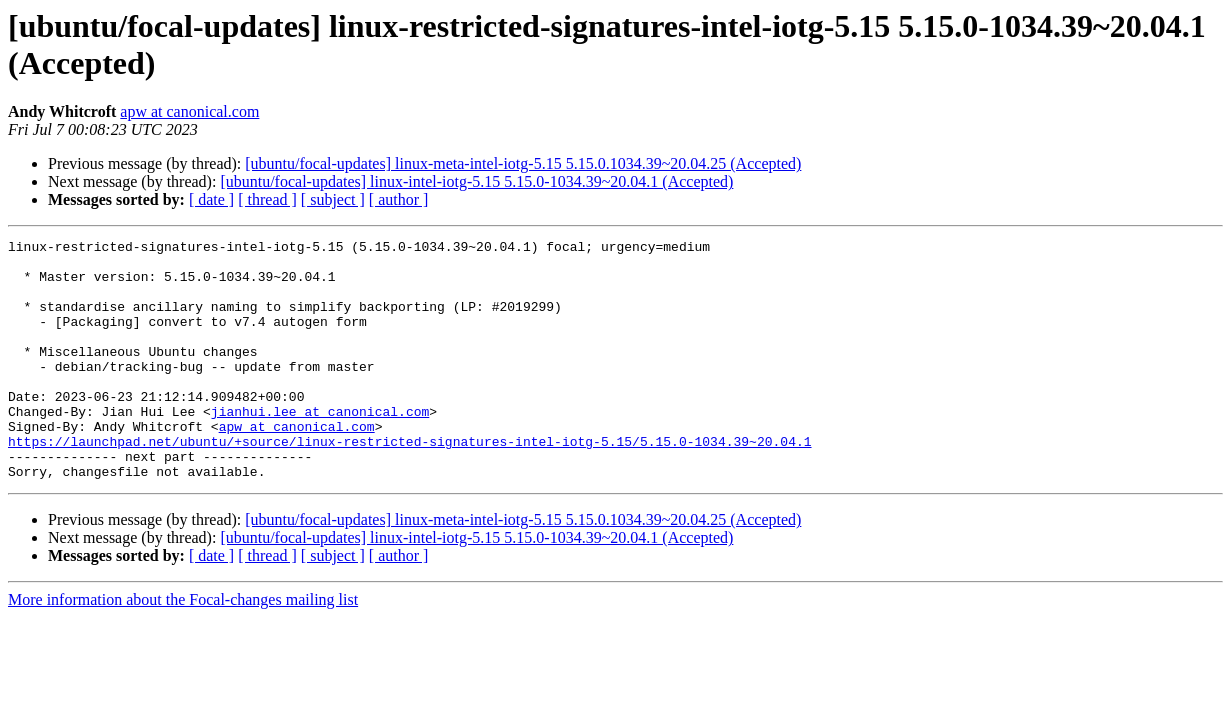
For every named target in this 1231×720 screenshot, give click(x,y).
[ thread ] (267, 199)
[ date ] (211, 199)
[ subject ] (333, 199)
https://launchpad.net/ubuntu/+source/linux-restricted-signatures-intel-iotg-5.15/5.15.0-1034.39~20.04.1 (409, 483)
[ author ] (399, 199)
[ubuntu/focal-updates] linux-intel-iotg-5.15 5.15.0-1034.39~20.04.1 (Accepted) (476, 181)
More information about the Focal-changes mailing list (183, 647)
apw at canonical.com (189, 111)
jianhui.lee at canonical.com (320, 447)
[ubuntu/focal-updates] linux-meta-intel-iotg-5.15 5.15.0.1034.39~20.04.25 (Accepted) (523, 163)
